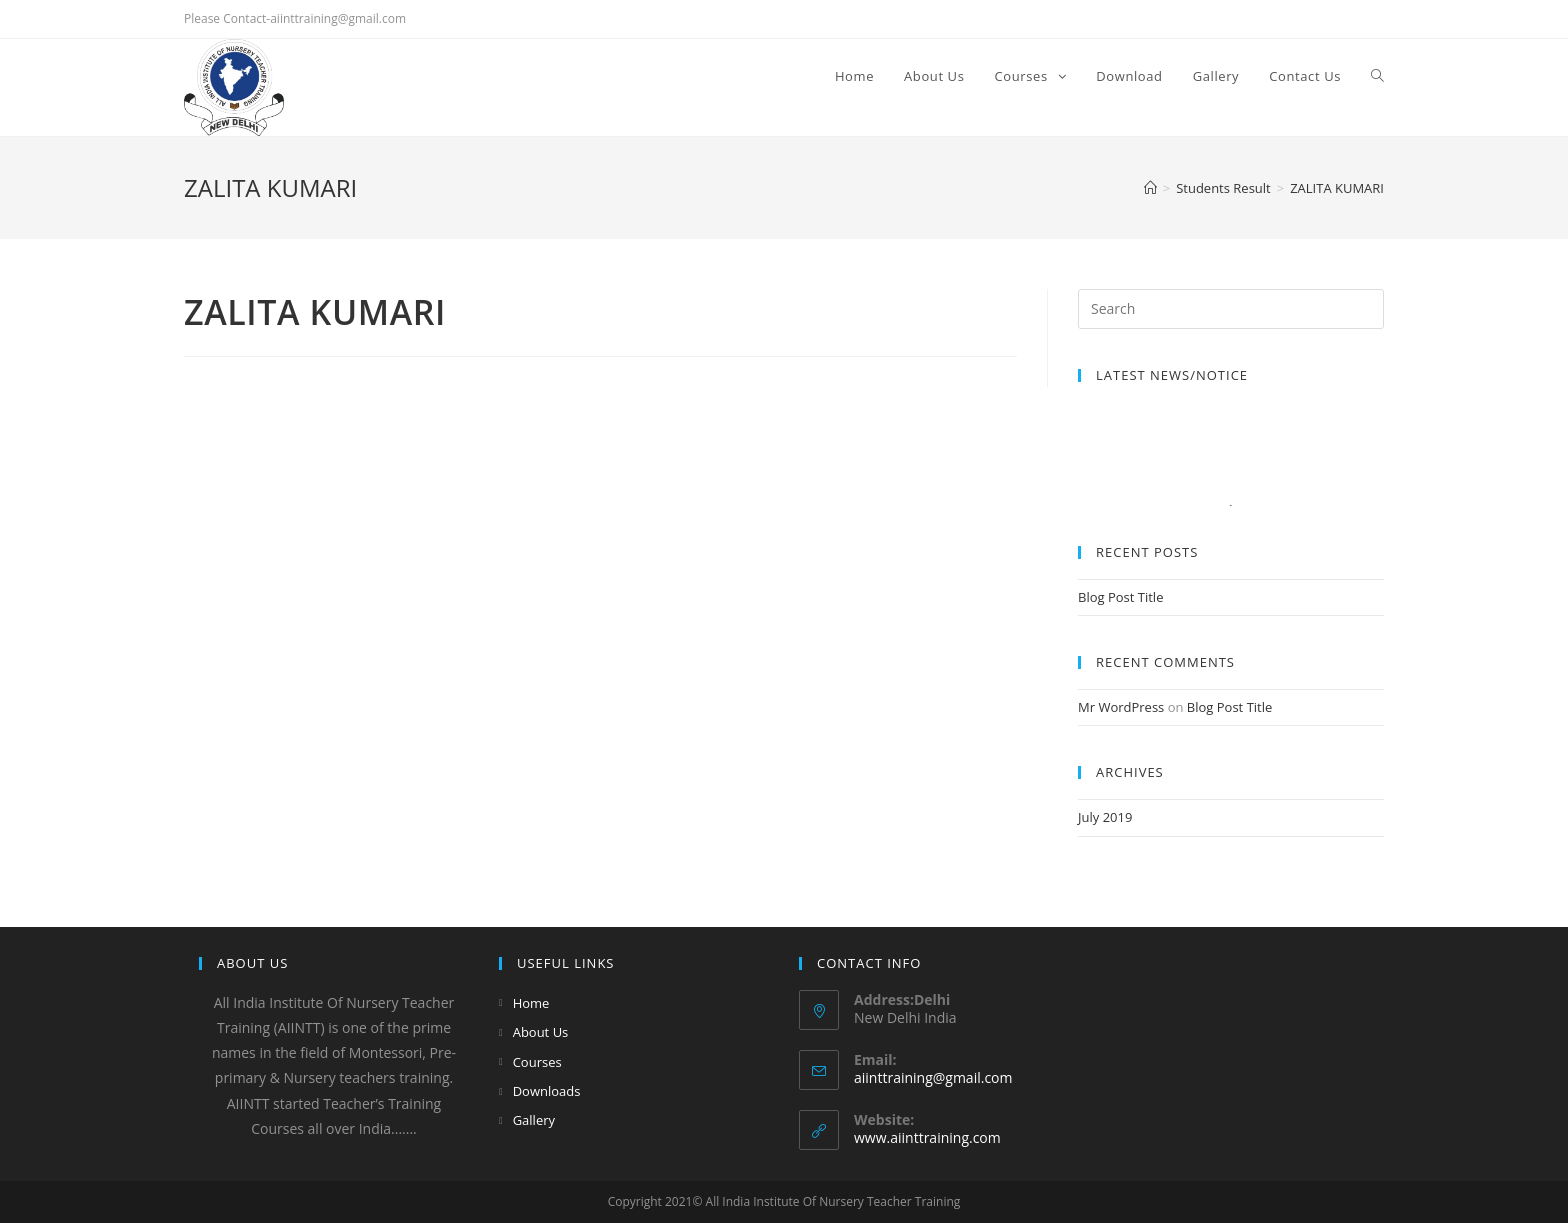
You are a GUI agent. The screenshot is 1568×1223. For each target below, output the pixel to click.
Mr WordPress (1121, 707)
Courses (537, 1062)
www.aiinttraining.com (927, 1137)
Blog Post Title (1120, 597)
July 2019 (1105, 817)
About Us (541, 1032)
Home (531, 1003)
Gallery (534, 1120)
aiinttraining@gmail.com (933, 1077)
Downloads (547, 1091)
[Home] (1150, 188)
